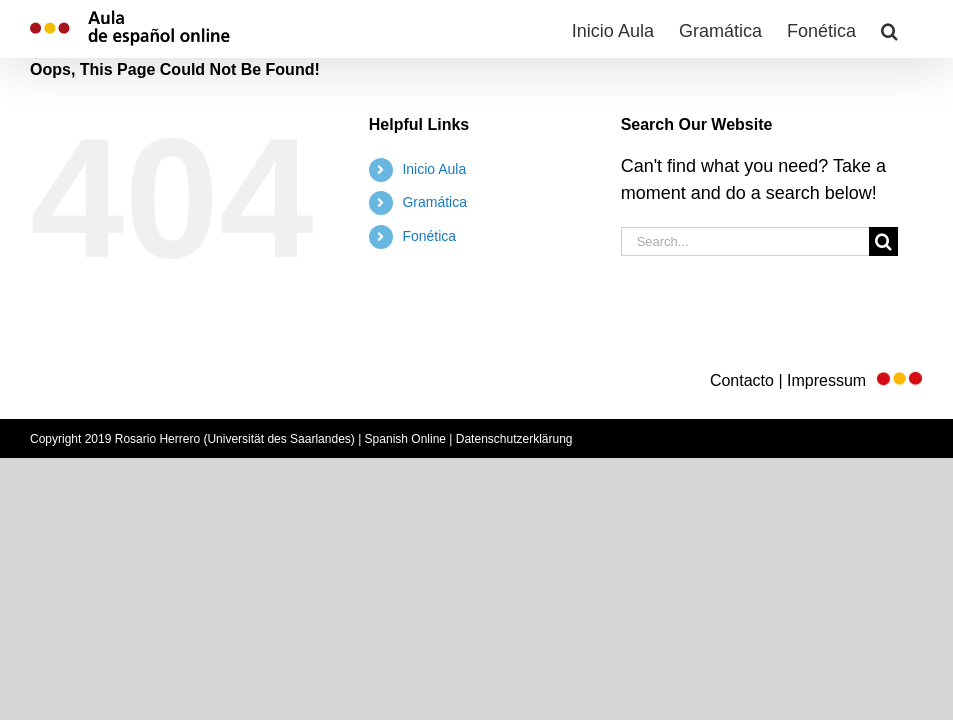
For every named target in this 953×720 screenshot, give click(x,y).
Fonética (429, 236)
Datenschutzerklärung (514, 439)
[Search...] (745, 241)
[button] (889, 29)
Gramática (434, 202)
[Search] (883, 241)
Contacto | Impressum (816, 380)
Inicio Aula (434, 169)
